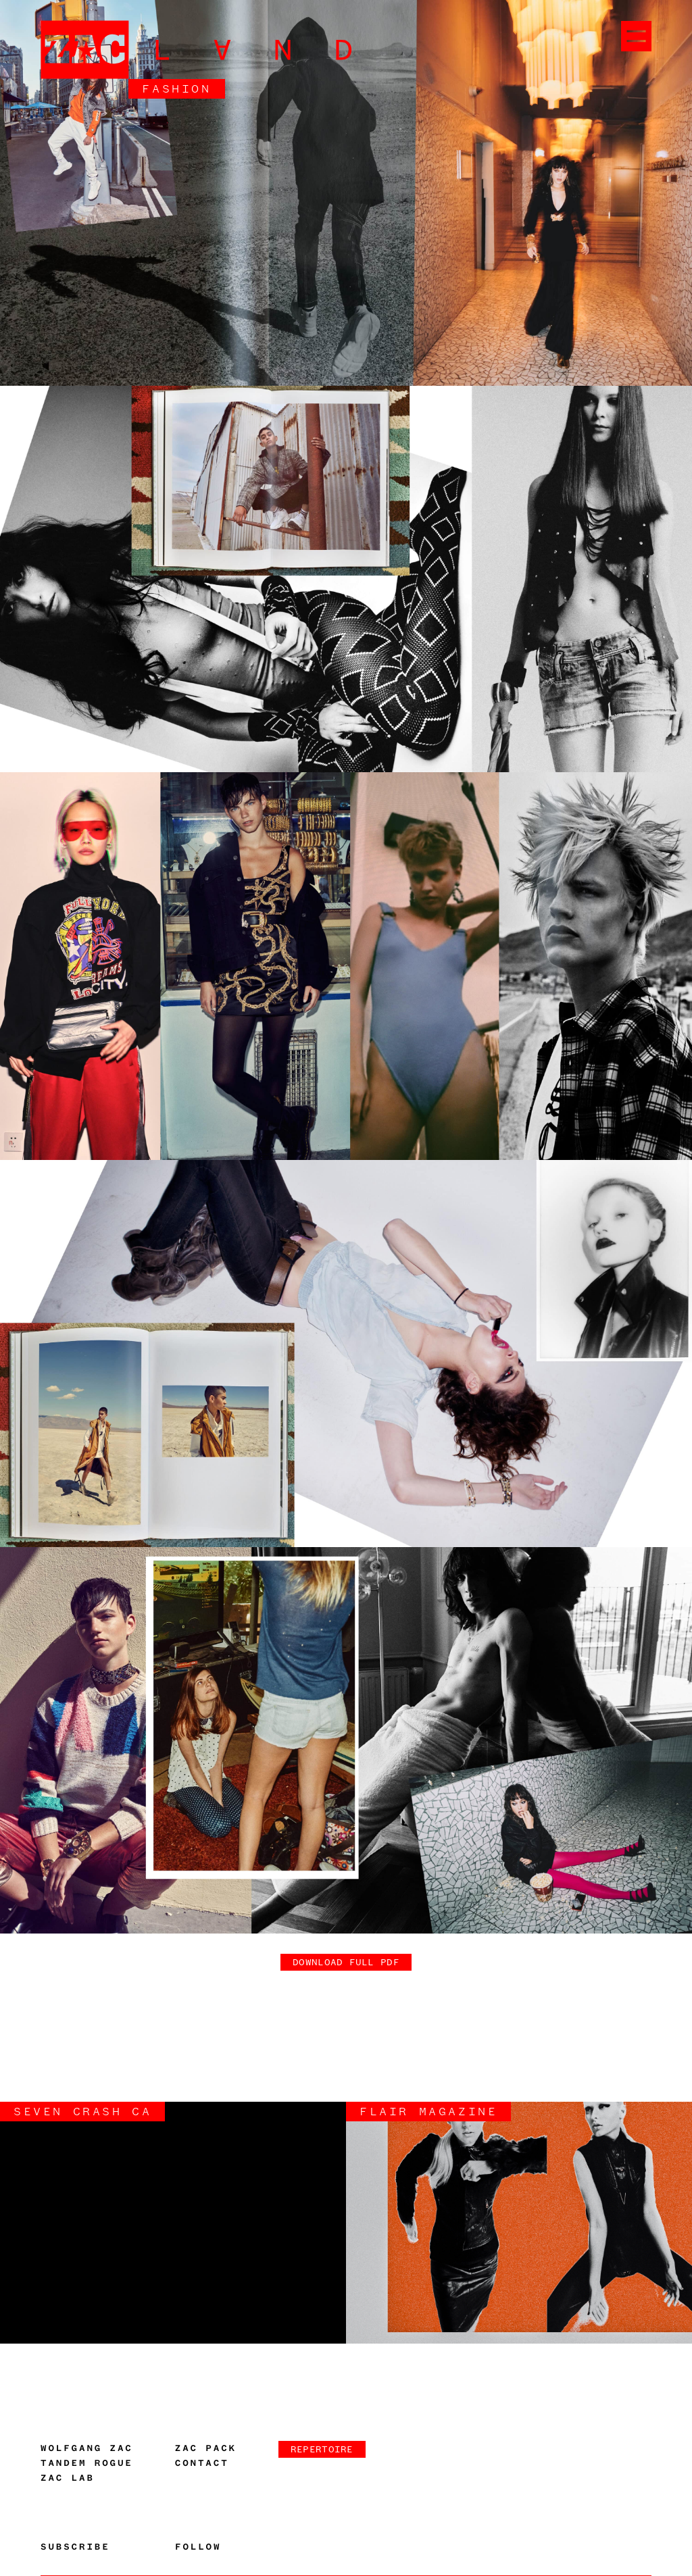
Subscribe (75, 2547)
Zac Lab (68, 2478)
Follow (198, 2547)
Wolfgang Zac (87, 2448)
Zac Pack (206, 2448)
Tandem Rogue (87, 2463)
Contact (202, 2463)
